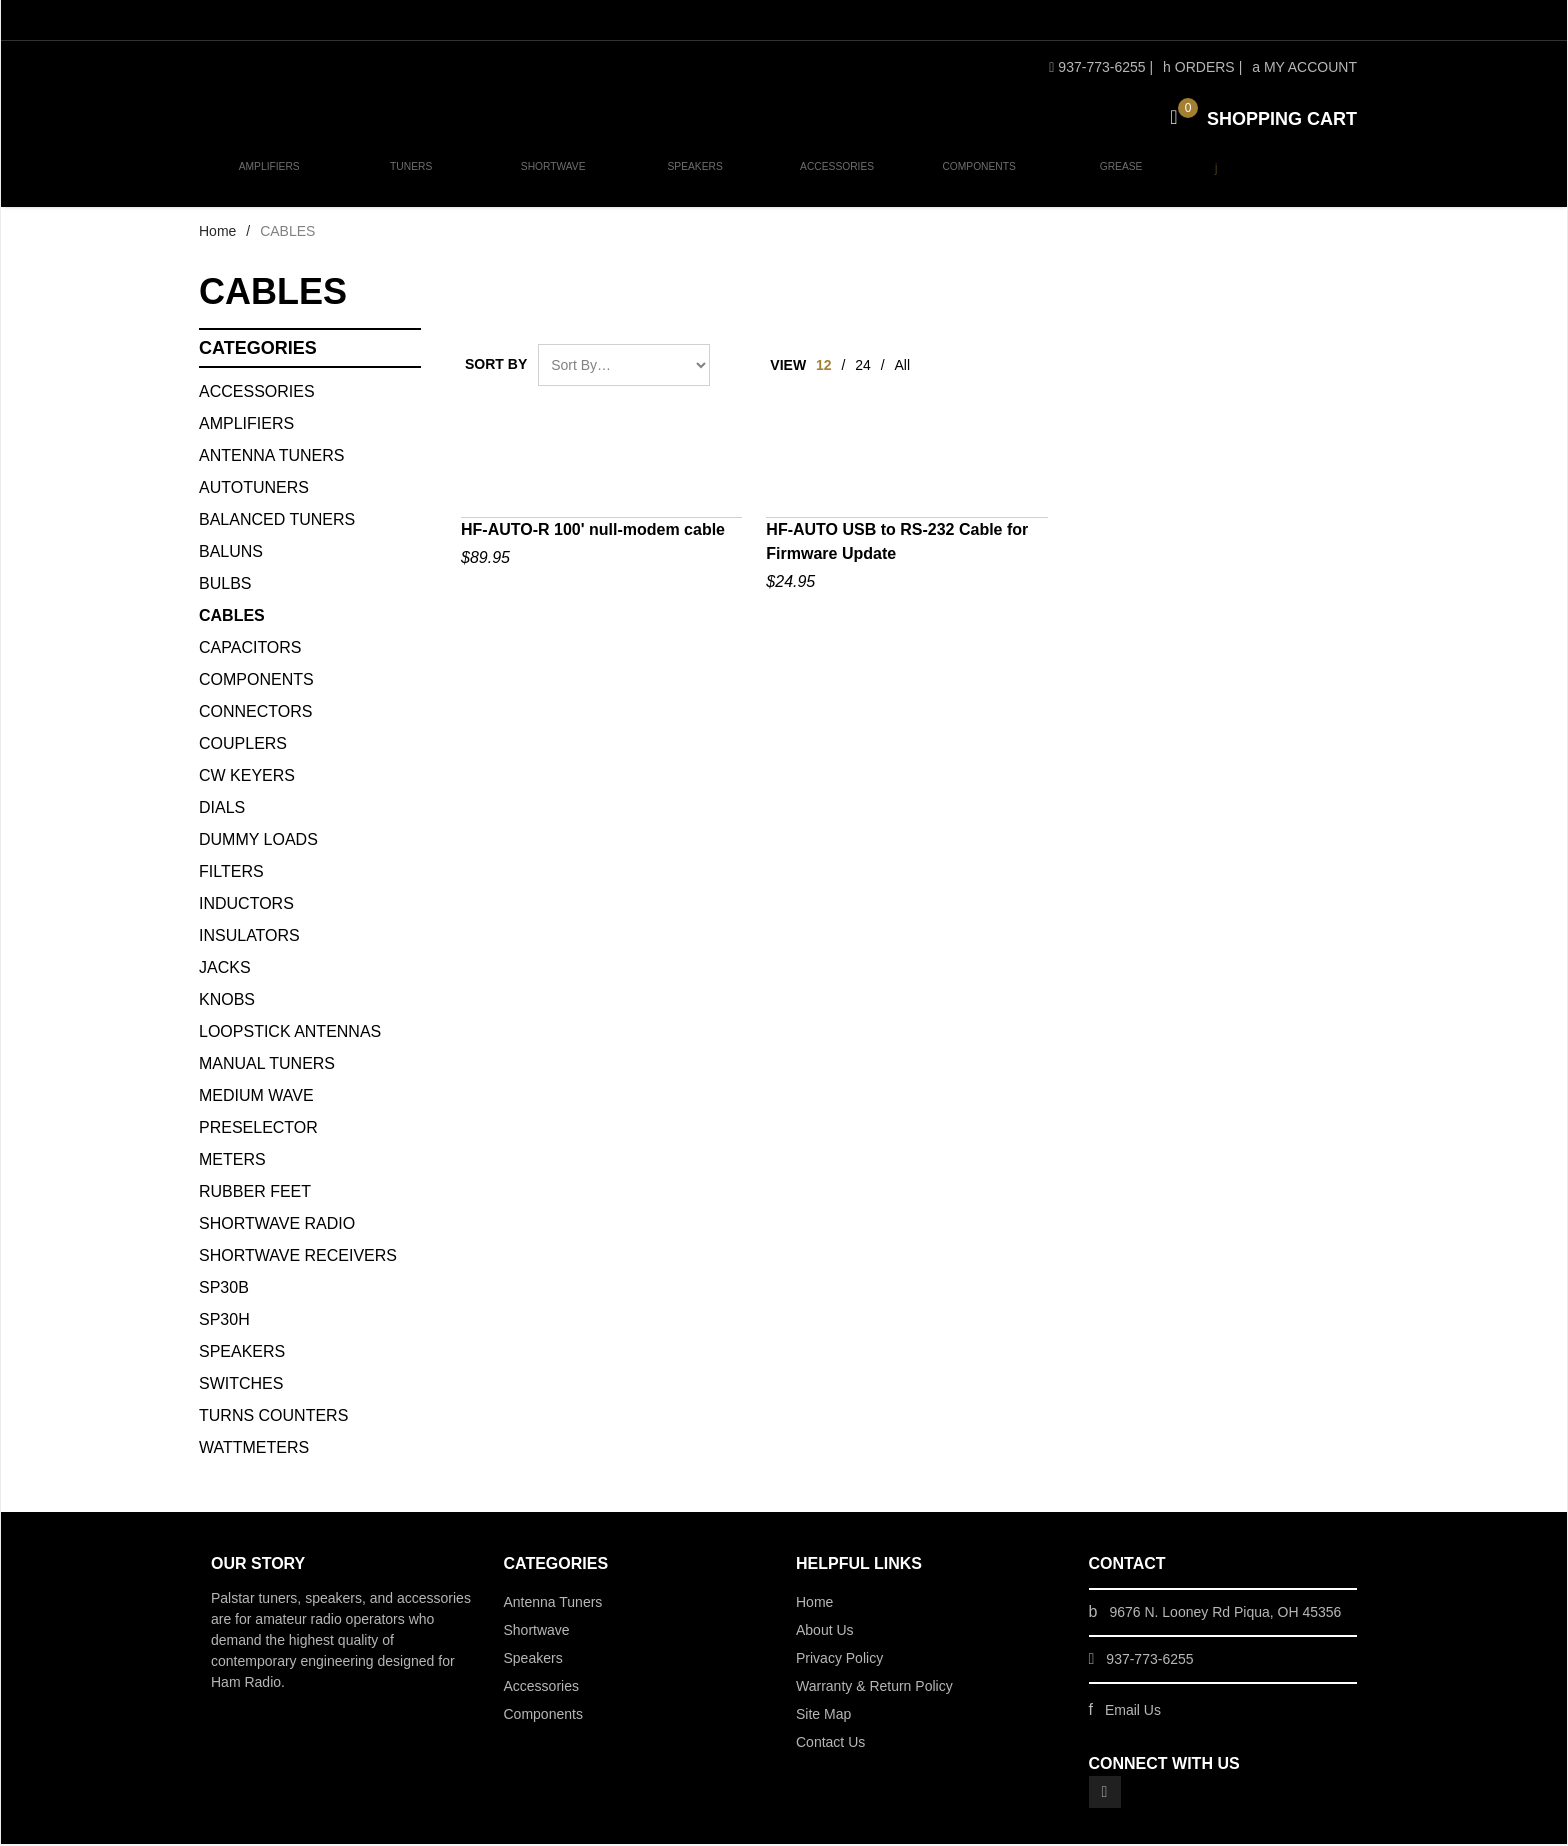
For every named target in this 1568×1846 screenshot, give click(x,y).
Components (971, 181)
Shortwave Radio (277, 1225)
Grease (1111, 181)
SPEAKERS (242, 1353)
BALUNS (231, 553)
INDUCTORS (246, 905)
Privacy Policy (839, 1660)
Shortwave (549, 181)
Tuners (410, 181)
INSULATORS (249, 937)
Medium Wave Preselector (258, 1113)
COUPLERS (243, 745)
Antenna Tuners (272, 457)
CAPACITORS (250, 649)
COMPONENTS (256, 681)
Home (217, 233)
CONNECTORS (256, 713)
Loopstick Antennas (290, 1033)
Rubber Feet (255, 1193)
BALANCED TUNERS (277, 521)
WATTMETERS (254, 1449)
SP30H (224, 1321)
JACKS (225, 969)
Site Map (823, 1716)
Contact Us (830, 1744)
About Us (825, 1632)
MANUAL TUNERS (267, 1065)
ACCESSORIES (257, 393)
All (903, 367)
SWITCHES (241, 1385)
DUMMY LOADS (258, 841)
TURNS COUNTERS (273, 1417)
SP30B (224, 1289)
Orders (1199, 67)
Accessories (831, 181)
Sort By (496, 366)
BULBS (225, 585)
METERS (232, 1161)
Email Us (1133, 1712)
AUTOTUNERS (254, 489)
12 (824, 367)
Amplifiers (269, 181)
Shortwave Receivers (298, 1257)
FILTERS (231, 873)
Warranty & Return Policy (874, 1688)
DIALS (222, 809)
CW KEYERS (247, 777)
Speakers (690, 181)
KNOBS (227, 1001)
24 (863, 367)
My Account (1304, 67)
